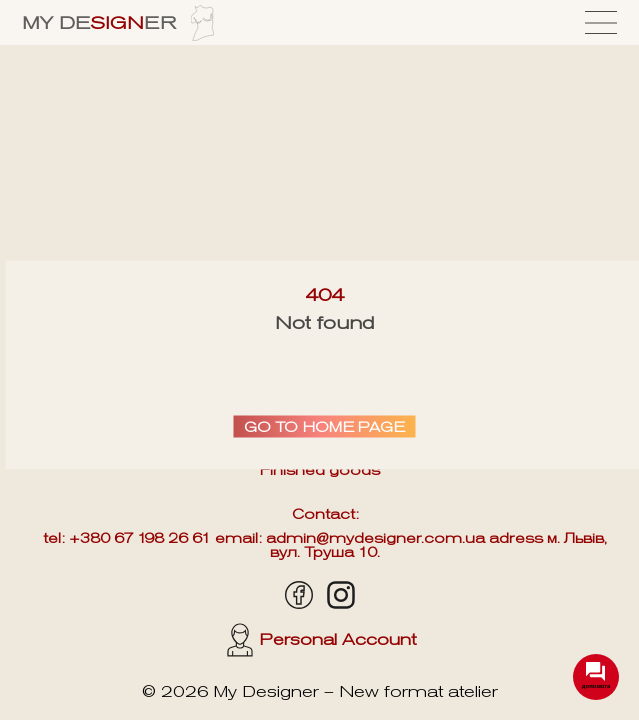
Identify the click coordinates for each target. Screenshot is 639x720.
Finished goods (320, 470)
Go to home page (324, 427)
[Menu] (601, 22)
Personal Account (321, 640)
